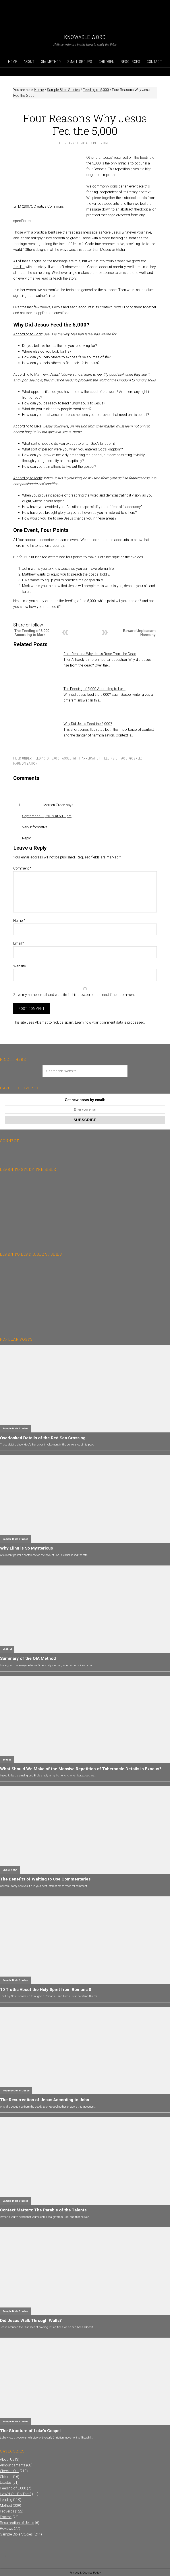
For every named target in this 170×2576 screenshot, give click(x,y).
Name (19, 920)
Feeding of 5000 (115, 758)
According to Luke (27, 426)
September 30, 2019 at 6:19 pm (46, 816)
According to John (27, 334)
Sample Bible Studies (15, 1428)
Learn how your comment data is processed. (110, 1022)
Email (18, 943)
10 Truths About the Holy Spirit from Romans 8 (45, 1989)
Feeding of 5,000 (47, 758)
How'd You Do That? (15, 2494)
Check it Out (9, 1870)
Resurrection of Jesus (16, 2090)
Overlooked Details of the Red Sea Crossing (42, 1437)
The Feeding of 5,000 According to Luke (95, 689)
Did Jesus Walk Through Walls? (31, 2320)
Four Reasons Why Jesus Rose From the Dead (100, 654)
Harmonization (25, 763)
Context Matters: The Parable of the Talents (43, 2210)
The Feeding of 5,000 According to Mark (31, 633)
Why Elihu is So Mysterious (26, 1548)
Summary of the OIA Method (28, 1658)
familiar (19, 267)
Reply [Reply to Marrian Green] (26, 838)
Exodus (7, 1759)
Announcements (12, 2465)
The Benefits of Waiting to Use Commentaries (45, 1879)
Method (7, 1649)
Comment (22, 868)
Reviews (6, 2528)
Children (6, 2477)
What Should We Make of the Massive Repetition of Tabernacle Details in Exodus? (80, 1768)
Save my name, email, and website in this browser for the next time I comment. (74, 995)
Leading (6, 2500)
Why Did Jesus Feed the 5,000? (88, 724)
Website (19, 966)
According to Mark (27, 478)
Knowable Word (85, 37)
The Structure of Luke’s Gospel (30, 2430)
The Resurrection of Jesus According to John (44, 2099)
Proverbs (7, 2511)
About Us (7, 2459)
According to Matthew (30, 374)
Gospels (136, 758)
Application (91, 758)
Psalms (6, 2517)
